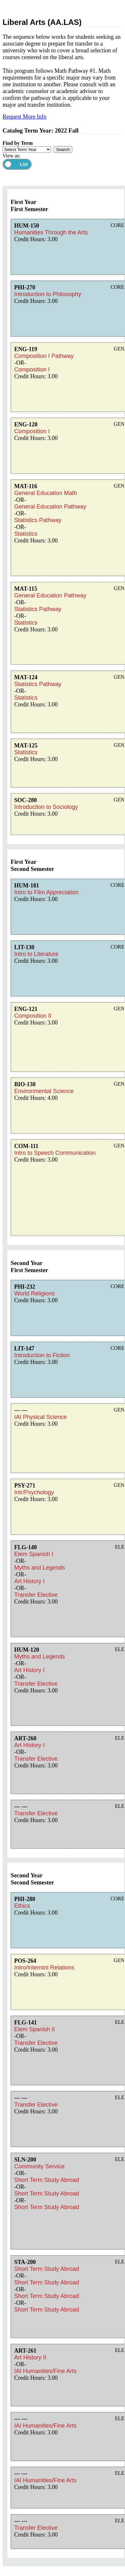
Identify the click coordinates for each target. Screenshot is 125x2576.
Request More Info (25, 116)
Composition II (32, 1016)
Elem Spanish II (34, 2029)
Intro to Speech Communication (55, 1153)
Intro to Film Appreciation (46, 892)
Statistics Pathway (37, 520)
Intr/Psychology (34, 1492)
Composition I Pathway (44, 356)
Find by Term (18, 143)
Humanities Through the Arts (51, 232)
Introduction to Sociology (46, 807)
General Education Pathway (50, 506)
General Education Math (45, 493)
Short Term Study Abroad (46, 2180)
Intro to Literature (36, 954)
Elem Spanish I (33, 1554)
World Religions (34, 1293)
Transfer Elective (35, 1595)
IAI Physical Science (40, 1417)
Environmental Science (44, 1091)
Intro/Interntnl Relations (44, 1967)
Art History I (29, 1581)
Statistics (25, 534)
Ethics (22, 1906)
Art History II (30, 2357)
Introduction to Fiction (42, 1355)
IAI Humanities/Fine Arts (45, 2371)
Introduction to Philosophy (47, 294)
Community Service (39, 2166)
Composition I (32, 369)
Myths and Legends (39, 1567)
